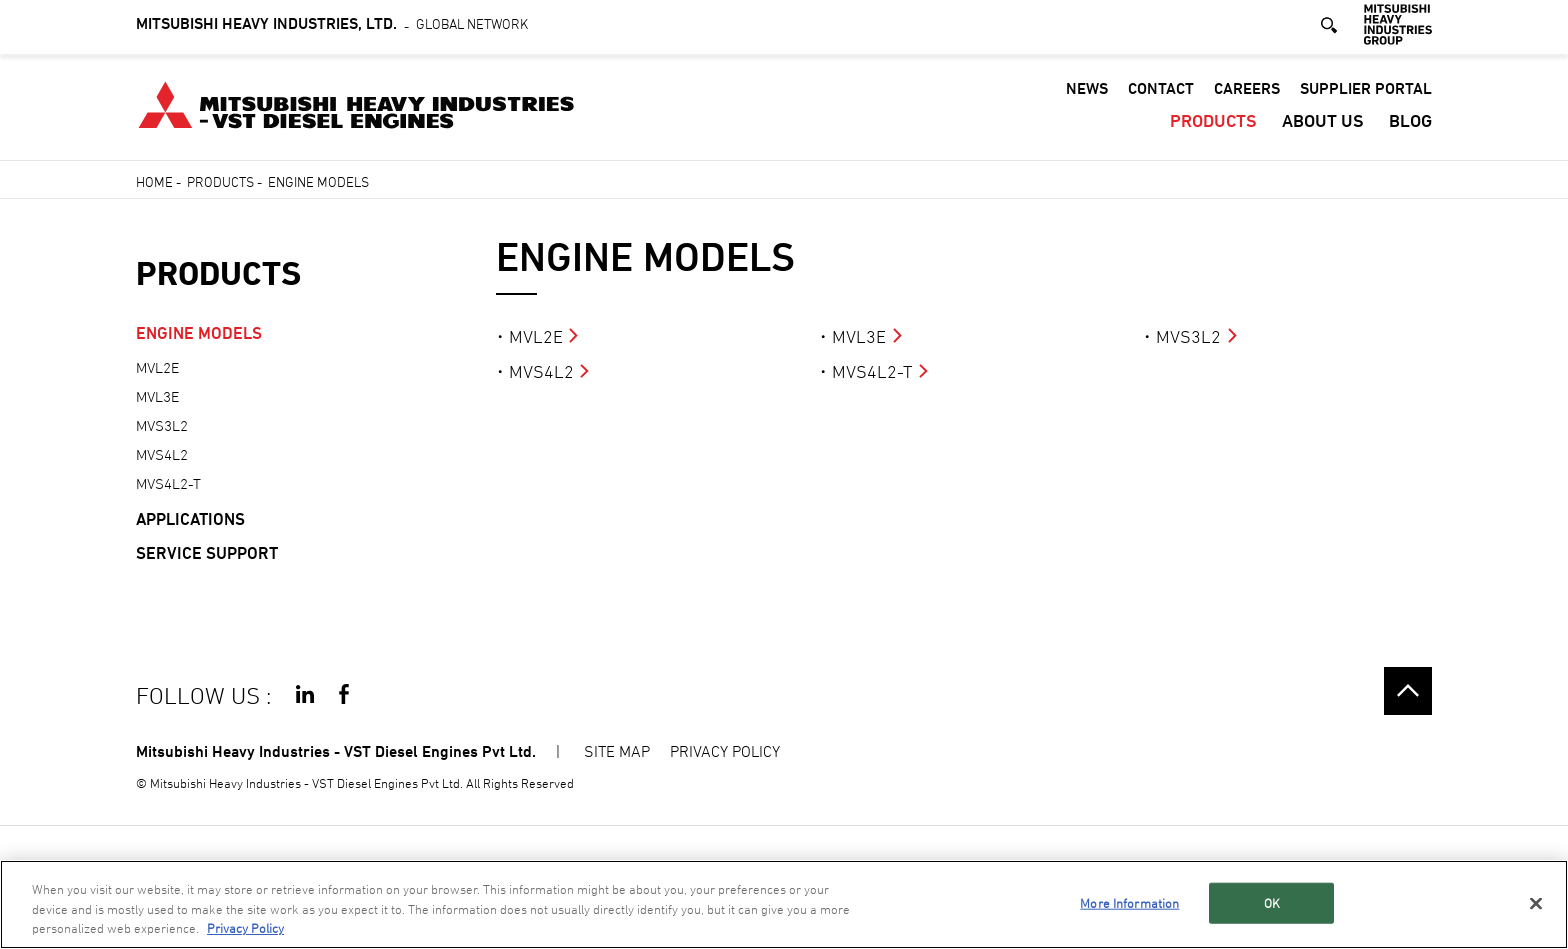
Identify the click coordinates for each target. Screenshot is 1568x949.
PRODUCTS (1213, 124)
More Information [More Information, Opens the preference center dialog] (1129, 902)
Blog (1410, 124)
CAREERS (1247, 92)
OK (1272, 902)
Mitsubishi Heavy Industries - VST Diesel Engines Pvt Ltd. (336, 751)
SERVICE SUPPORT (207, 553)
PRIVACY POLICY (725, 751)
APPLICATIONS (190, 519)
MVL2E (536, 336)
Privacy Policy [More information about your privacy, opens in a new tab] (245, 929)
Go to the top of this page (1408, 691)
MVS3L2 (1188, 336)
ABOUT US (1323, 124)
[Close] (1536, 903)
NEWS (1087, 92)
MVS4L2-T (872, 371)
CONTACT (1161, 92)
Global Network (332, 27)
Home (154, 181)
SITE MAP (617, 751)
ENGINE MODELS (199, 333)
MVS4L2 (541, 371)
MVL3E (859, 336)
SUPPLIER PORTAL (1366, 92)
